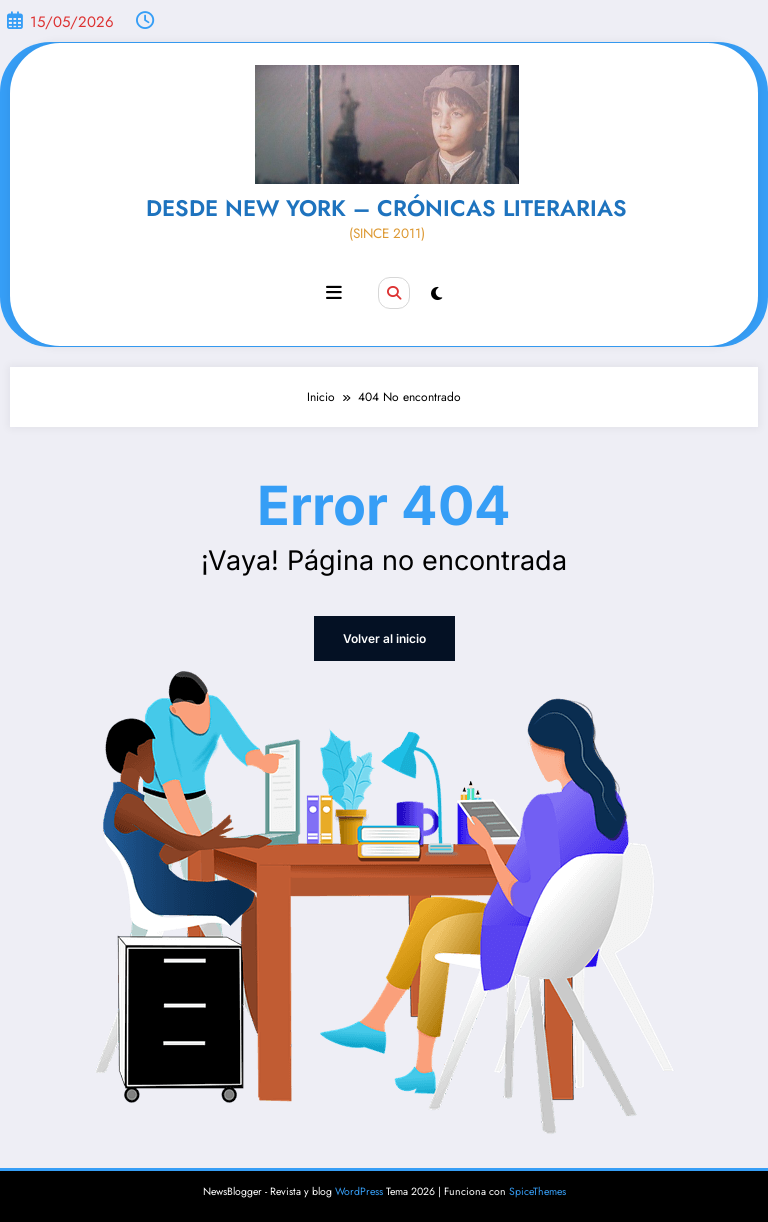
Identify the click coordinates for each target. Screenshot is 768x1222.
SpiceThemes (537, 1191)
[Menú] (334, 293)
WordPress (359, 1191)
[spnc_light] (436, 294)
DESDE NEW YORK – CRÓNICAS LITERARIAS (386, 208)
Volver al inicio (384, 638)
